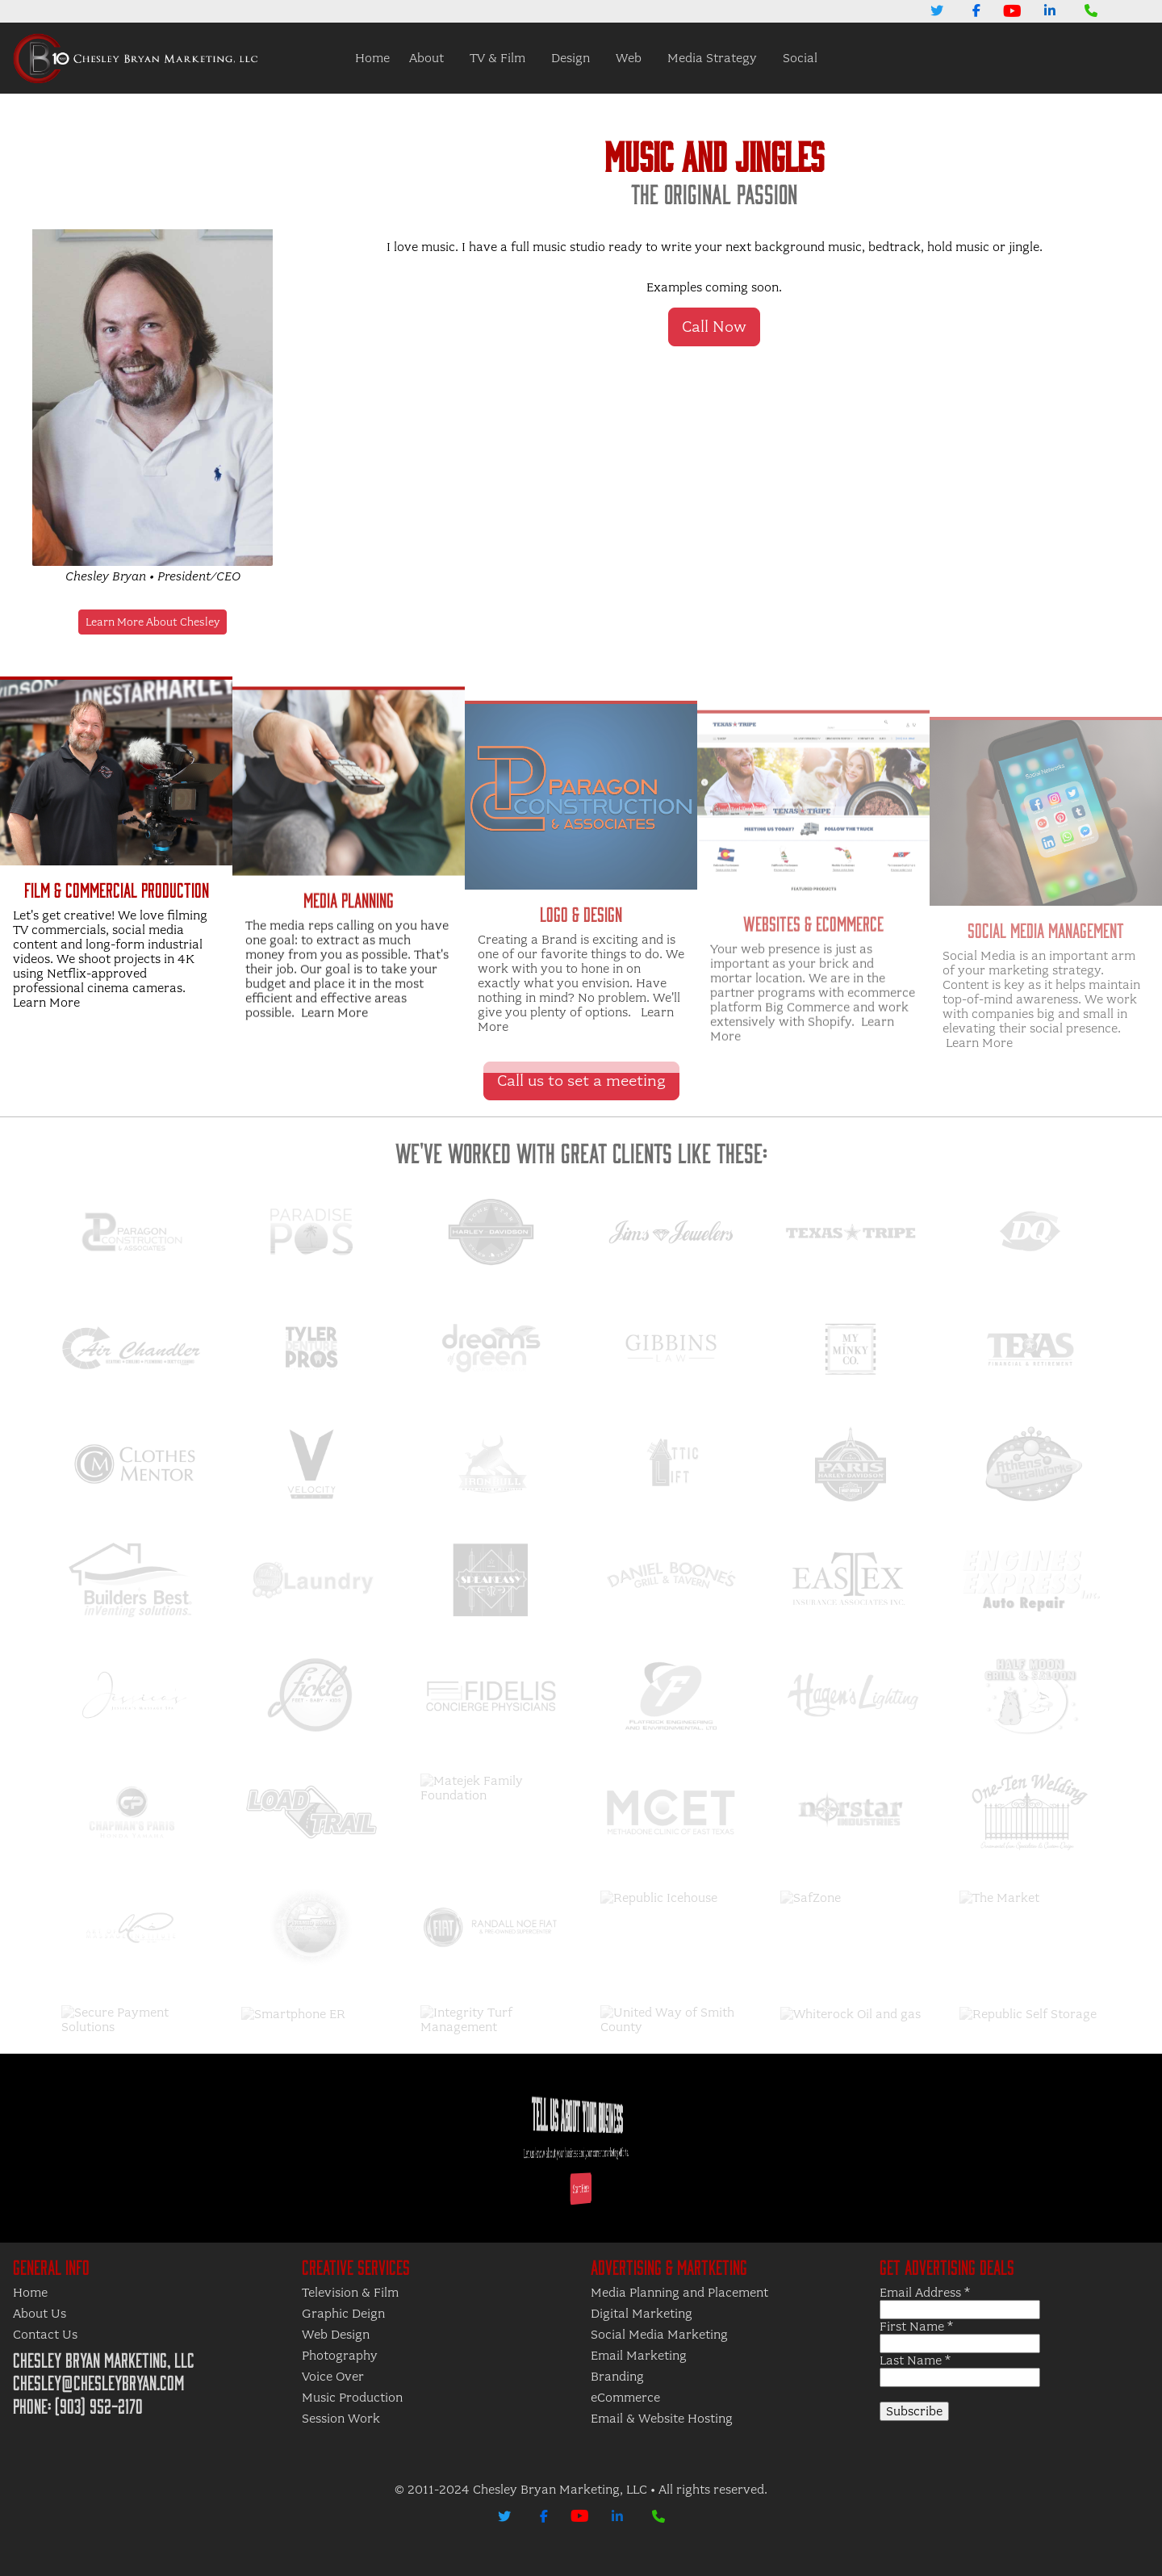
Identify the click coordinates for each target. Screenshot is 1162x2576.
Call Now (714, 327)
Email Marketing (639, 2355)
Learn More (46, 1078)
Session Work (341, 2418)
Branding (617, 2376)
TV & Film (497, 58)
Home (372, 58)
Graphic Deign (343, 2313)
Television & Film (350, 2292)
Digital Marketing (641, 2313)
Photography (340, 2355)
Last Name (915, 2360)
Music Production (352, 2397)
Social (800, 58)
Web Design (336, 2334)
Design (570, 58)
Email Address (925, 2292)
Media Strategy (712, 58)
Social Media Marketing (659, 2334)
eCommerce (625, 2397)
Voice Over (333, 2376)
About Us (39, 2313)
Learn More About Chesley (152, 622)
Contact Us (45, 2334)
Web (629, 58)
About (426, 58)
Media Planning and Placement (679, 2292)
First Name (916, 2326)
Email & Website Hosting (662, 2418)
